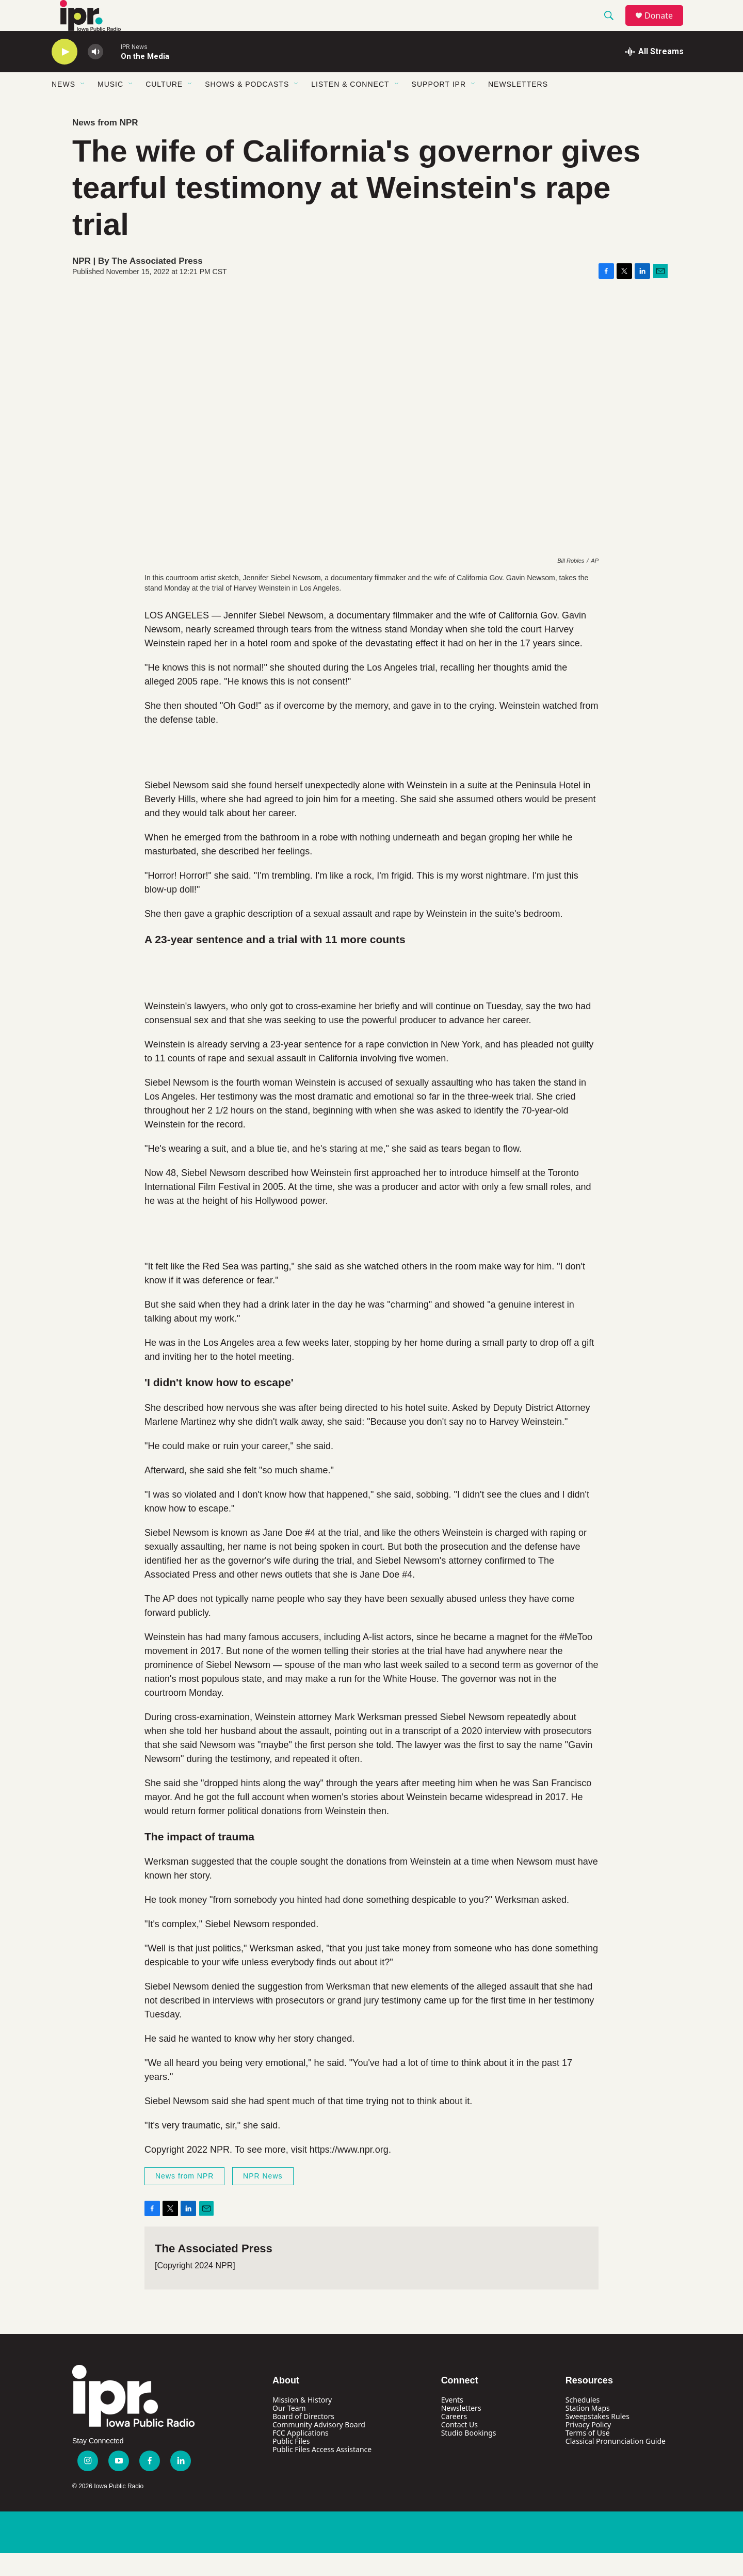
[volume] (95, 75)
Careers (454, 2439)
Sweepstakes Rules (597, 2439)
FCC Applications (300, 2456)
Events (452, 2423)
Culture (164, 107)
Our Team (289, 2431)
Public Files (291, 2464)
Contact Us (459, 2448)
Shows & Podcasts (247, 107)
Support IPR (439, 107)
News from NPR (105, 146)
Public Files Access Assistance (322, 2472)
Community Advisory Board (318, 2448)
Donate (665, 27)
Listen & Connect (350, 107)
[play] (64, 75)
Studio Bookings (468, 2456)
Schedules (583, 2423)
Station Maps (588, 2431)
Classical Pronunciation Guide (616, 2464)
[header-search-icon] (613, 27)
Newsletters (518, 107)
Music (110, 107)
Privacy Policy (588, 2448)
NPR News (262, 2199)
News (63, 107)
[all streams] (654, 75)
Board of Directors (303, 2439)
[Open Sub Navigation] (83, 107)
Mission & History (302, 2423)
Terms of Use (588, 2456)
